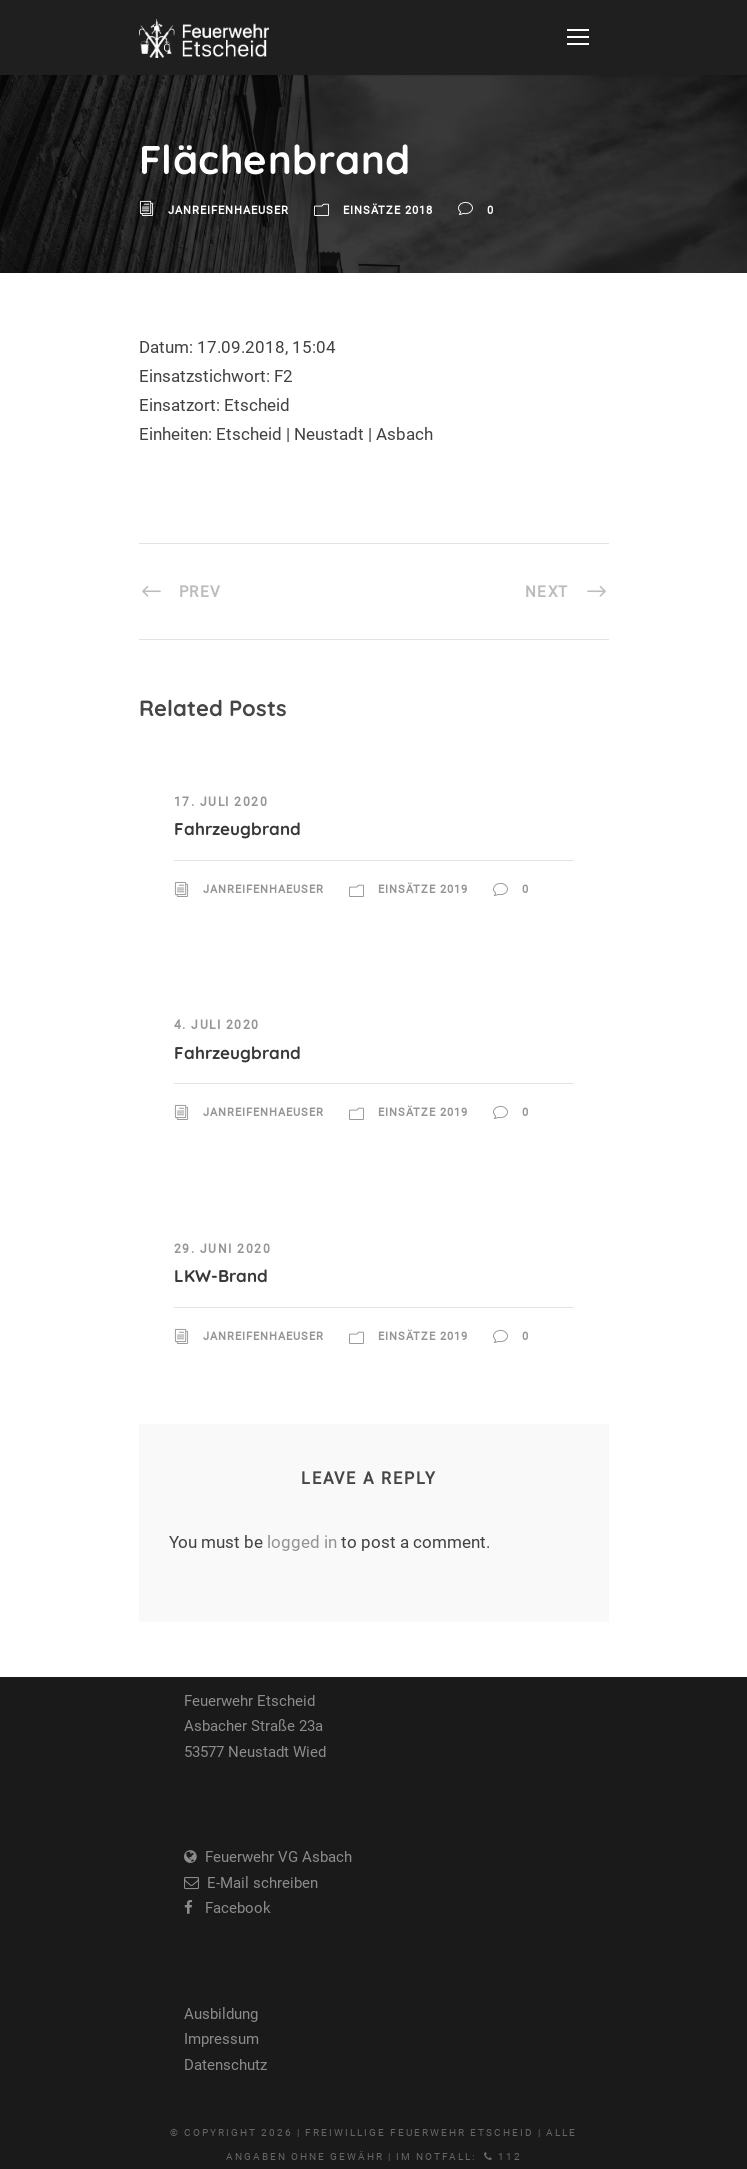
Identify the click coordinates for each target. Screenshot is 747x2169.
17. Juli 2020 (221, 802)
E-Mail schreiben (258, 1883)
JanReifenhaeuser (228, 210)
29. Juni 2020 (223, 1249)
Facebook (232, 1908)
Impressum (221, 2039)
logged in (302, 1542)
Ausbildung (221, 2014)
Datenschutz (225, 2065)
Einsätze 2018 (388, 210)
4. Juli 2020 (217, 1025)
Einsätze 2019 (423, 889)
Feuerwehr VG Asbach (274, 1857)
